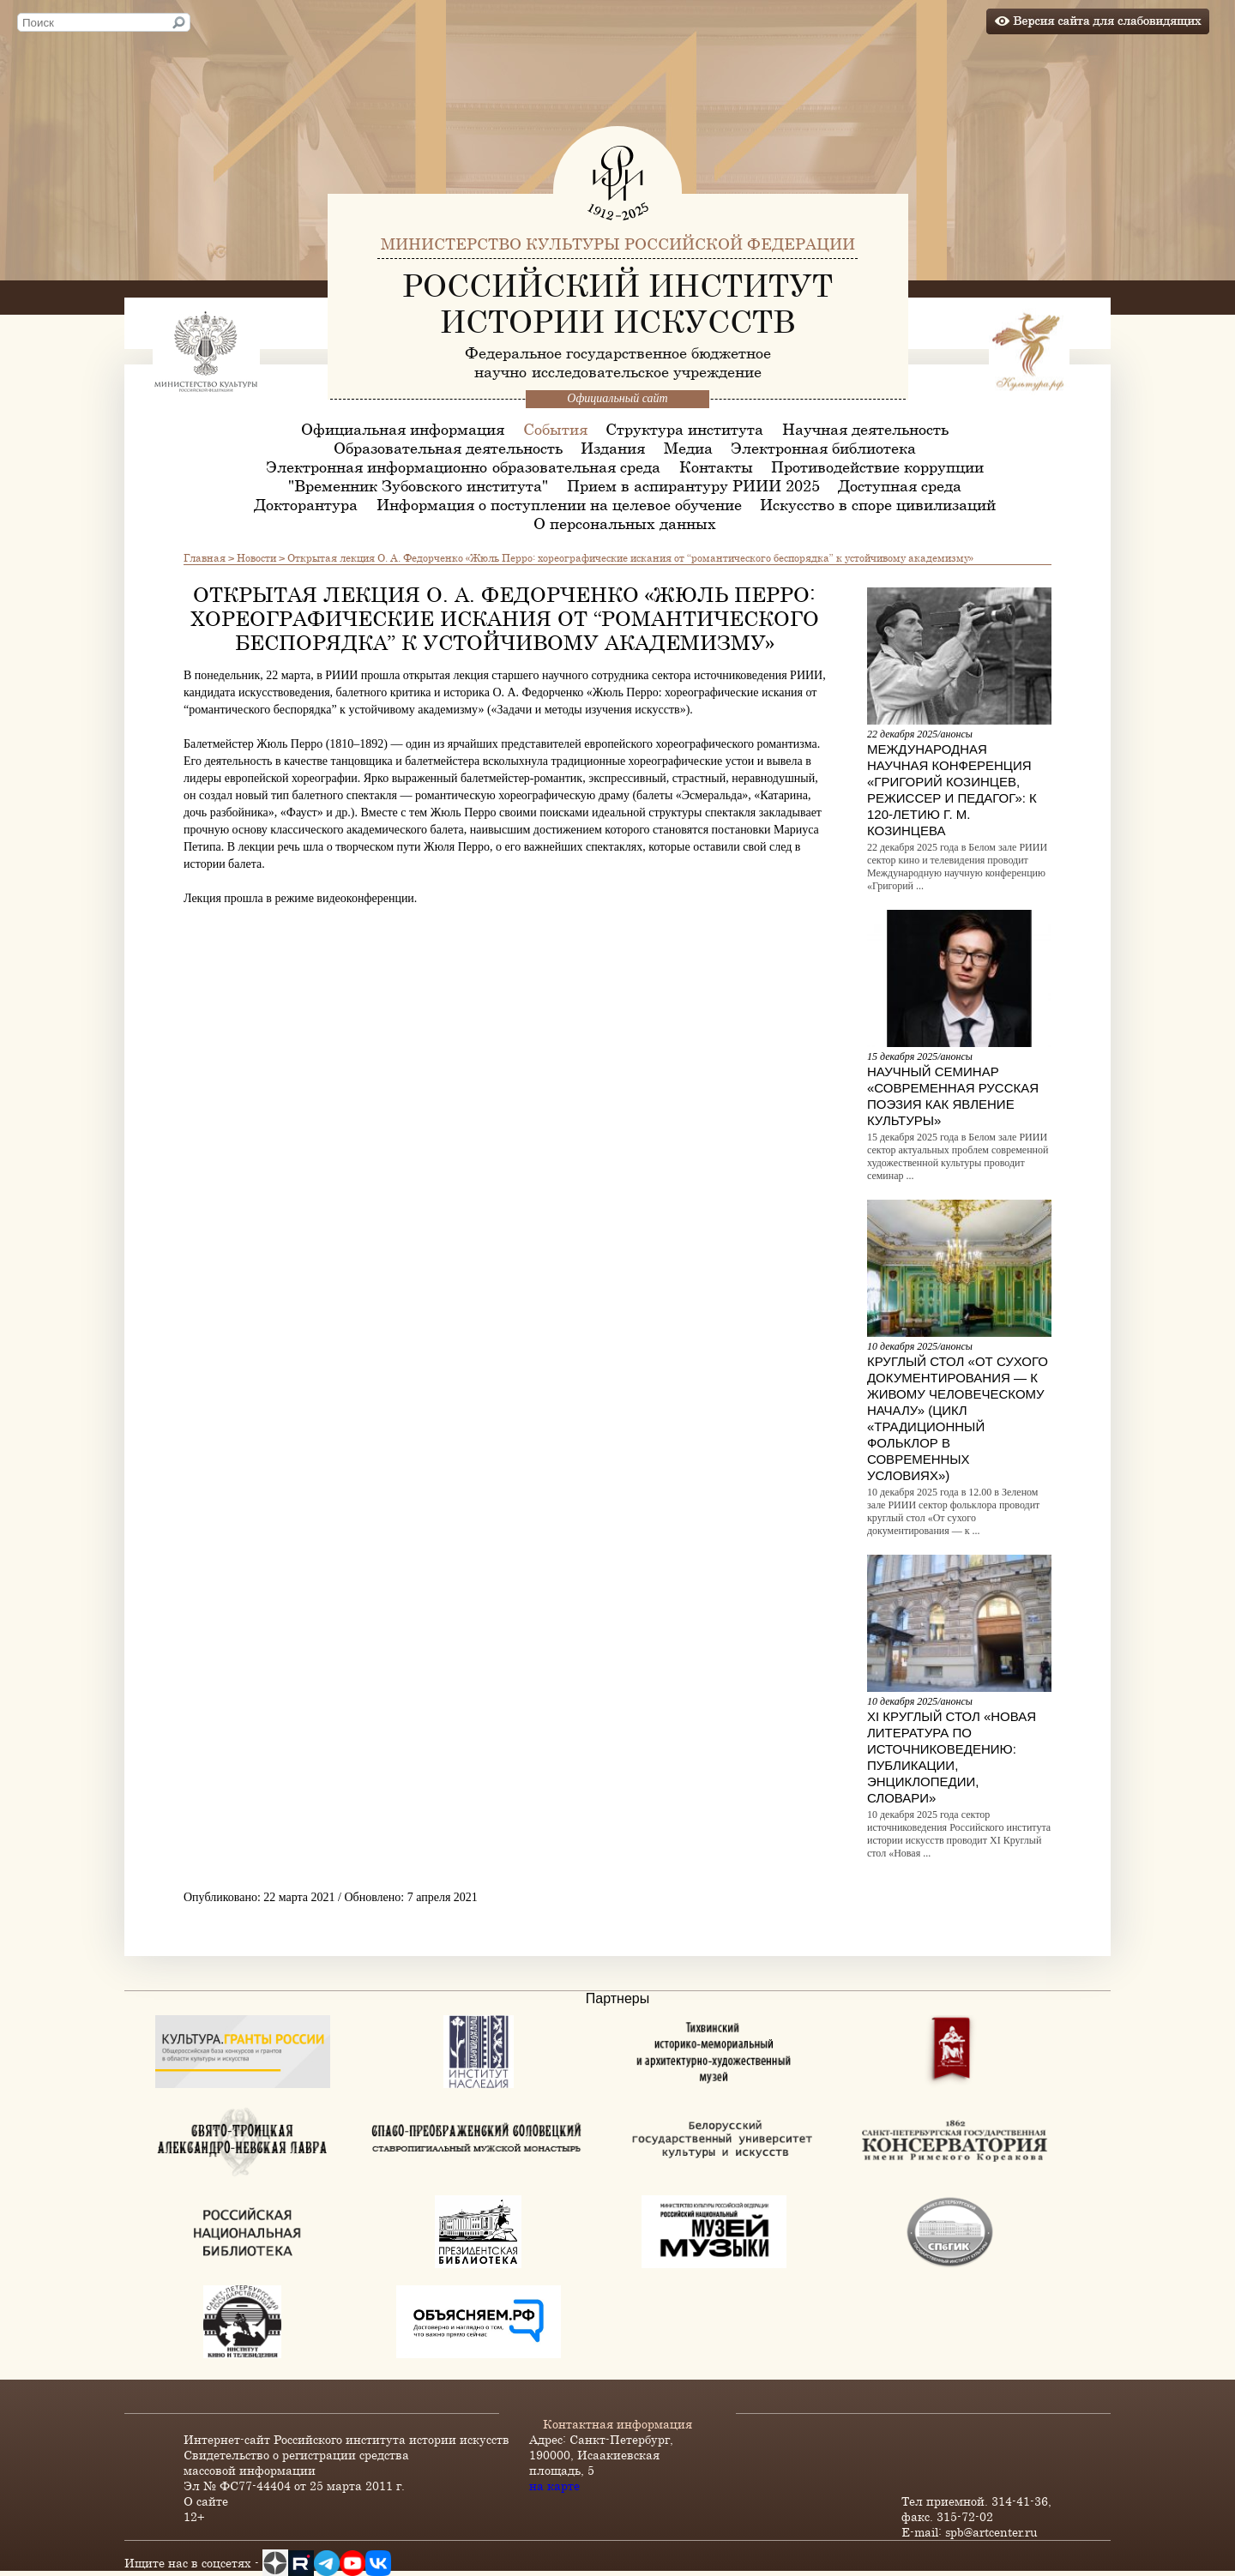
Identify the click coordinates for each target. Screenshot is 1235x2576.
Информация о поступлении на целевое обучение (559, 504)
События (555, 428)
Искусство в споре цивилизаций (878, 504)
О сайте (206, 2501)
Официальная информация (402, 428)
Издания (613, 447)
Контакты (716, 466)
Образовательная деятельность (448, 447)
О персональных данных (624, 523)
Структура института (684, 428)
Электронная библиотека (823, 447)
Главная (205, 557)
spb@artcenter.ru (991, 2532)
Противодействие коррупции (877, 466)
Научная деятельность (865, 428)
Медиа (688, 447)
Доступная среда (899, 485)
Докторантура (306, 504)
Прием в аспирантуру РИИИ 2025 (693, 485)
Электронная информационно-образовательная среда (463, 466)
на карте (554, 2485)
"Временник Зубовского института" (418, 485)
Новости (256, 557)
